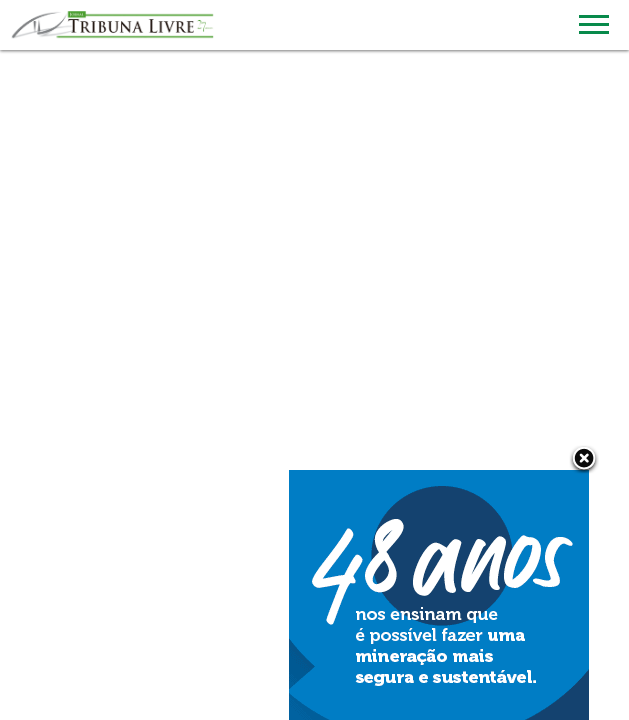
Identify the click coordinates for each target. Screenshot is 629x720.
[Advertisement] (314, 150)
